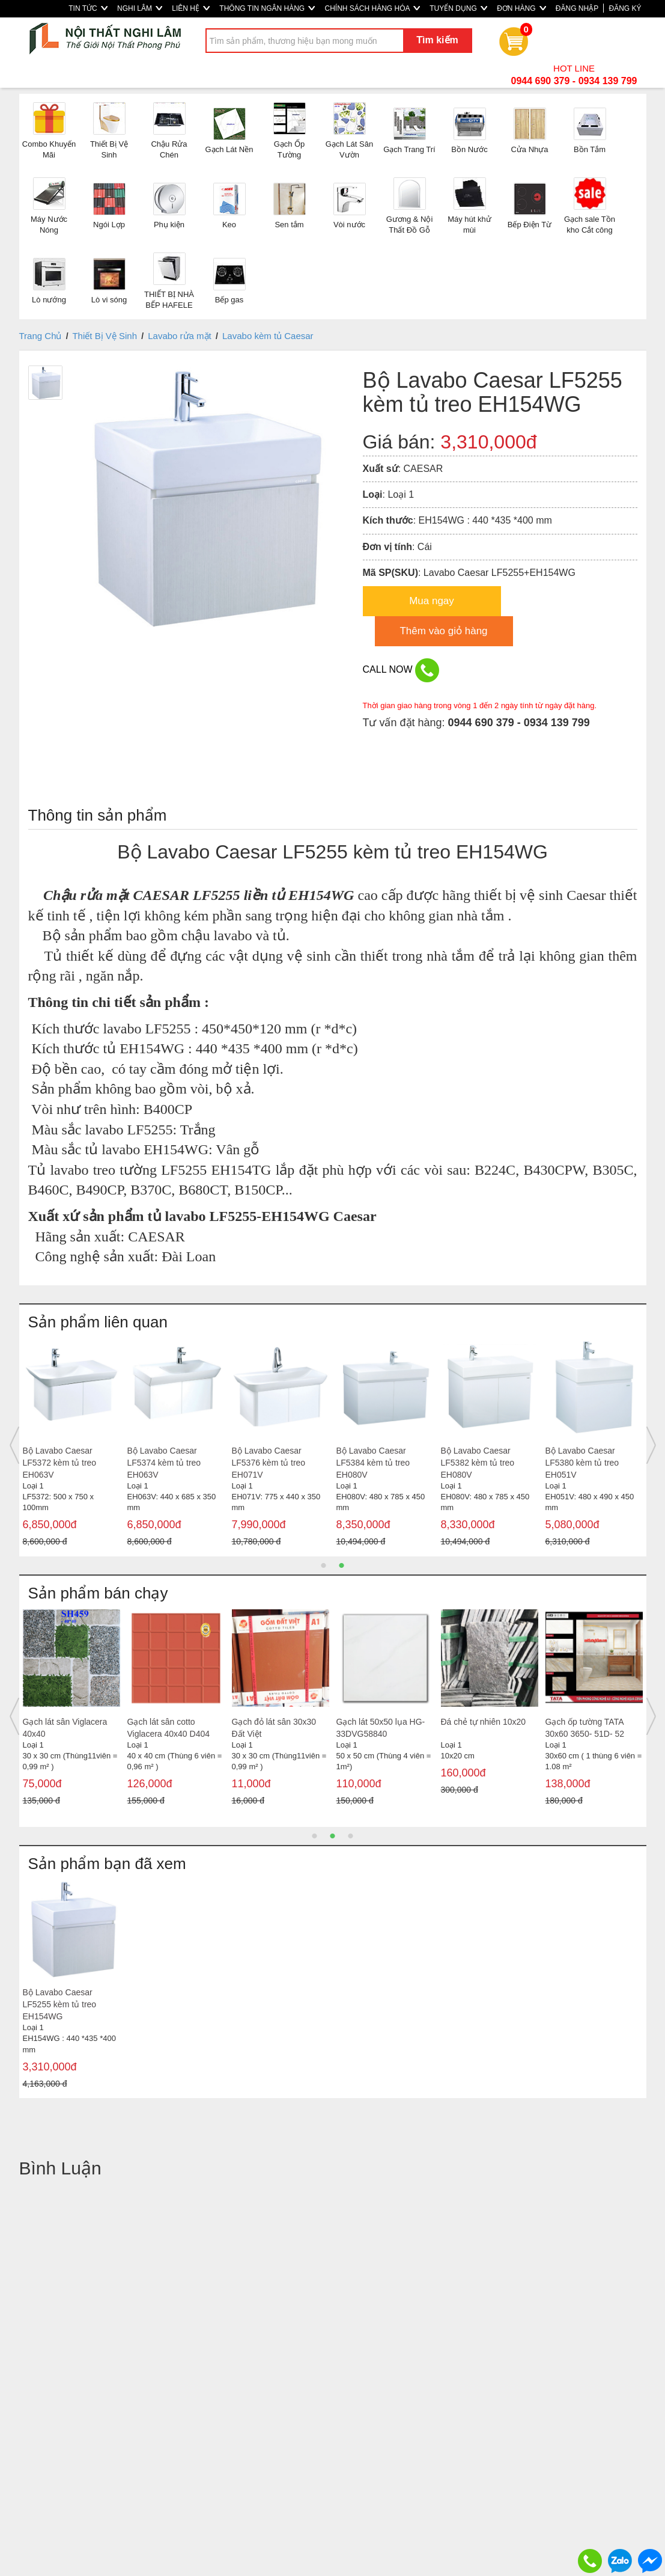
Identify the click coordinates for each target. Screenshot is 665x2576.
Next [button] (651, 1445)
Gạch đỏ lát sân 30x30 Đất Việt (274, 1728)
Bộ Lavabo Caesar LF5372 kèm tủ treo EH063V (60, 1462)
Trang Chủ (40, 336)
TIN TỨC (88, 8)
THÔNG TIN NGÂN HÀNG (267, 8)
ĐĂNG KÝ (625, 8)
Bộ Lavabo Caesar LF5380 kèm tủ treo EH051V (582, 1462)
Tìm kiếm (437, 40)
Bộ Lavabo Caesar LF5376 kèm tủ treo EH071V (269, 1462)
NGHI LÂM (139, 8)
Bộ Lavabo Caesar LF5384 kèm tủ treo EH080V (373, 1462)
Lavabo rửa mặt (179, 336)
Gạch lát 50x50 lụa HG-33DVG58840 (380, 1728)
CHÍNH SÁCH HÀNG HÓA (372, 8)
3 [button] (351, 1836)
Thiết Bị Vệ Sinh (104, 336)
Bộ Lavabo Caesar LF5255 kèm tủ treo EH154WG (60, 2004)
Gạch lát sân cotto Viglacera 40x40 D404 (168, 1728)
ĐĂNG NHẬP (577, 8)
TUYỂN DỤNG (458, 8)
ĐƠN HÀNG (521, 8)
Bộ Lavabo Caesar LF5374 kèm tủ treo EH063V (164, 1462)
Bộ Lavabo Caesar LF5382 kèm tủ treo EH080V (478, 1462)
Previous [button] (14, 1445)
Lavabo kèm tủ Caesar (268, 336)
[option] (71, 1445)
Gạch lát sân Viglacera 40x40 (65, 1728)
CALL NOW (401, 670)
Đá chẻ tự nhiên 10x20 (483, 1722)
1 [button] (324, 1565)
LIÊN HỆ (191, 8)
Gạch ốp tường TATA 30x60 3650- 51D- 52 (585, 1728)
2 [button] (342, 1565)
